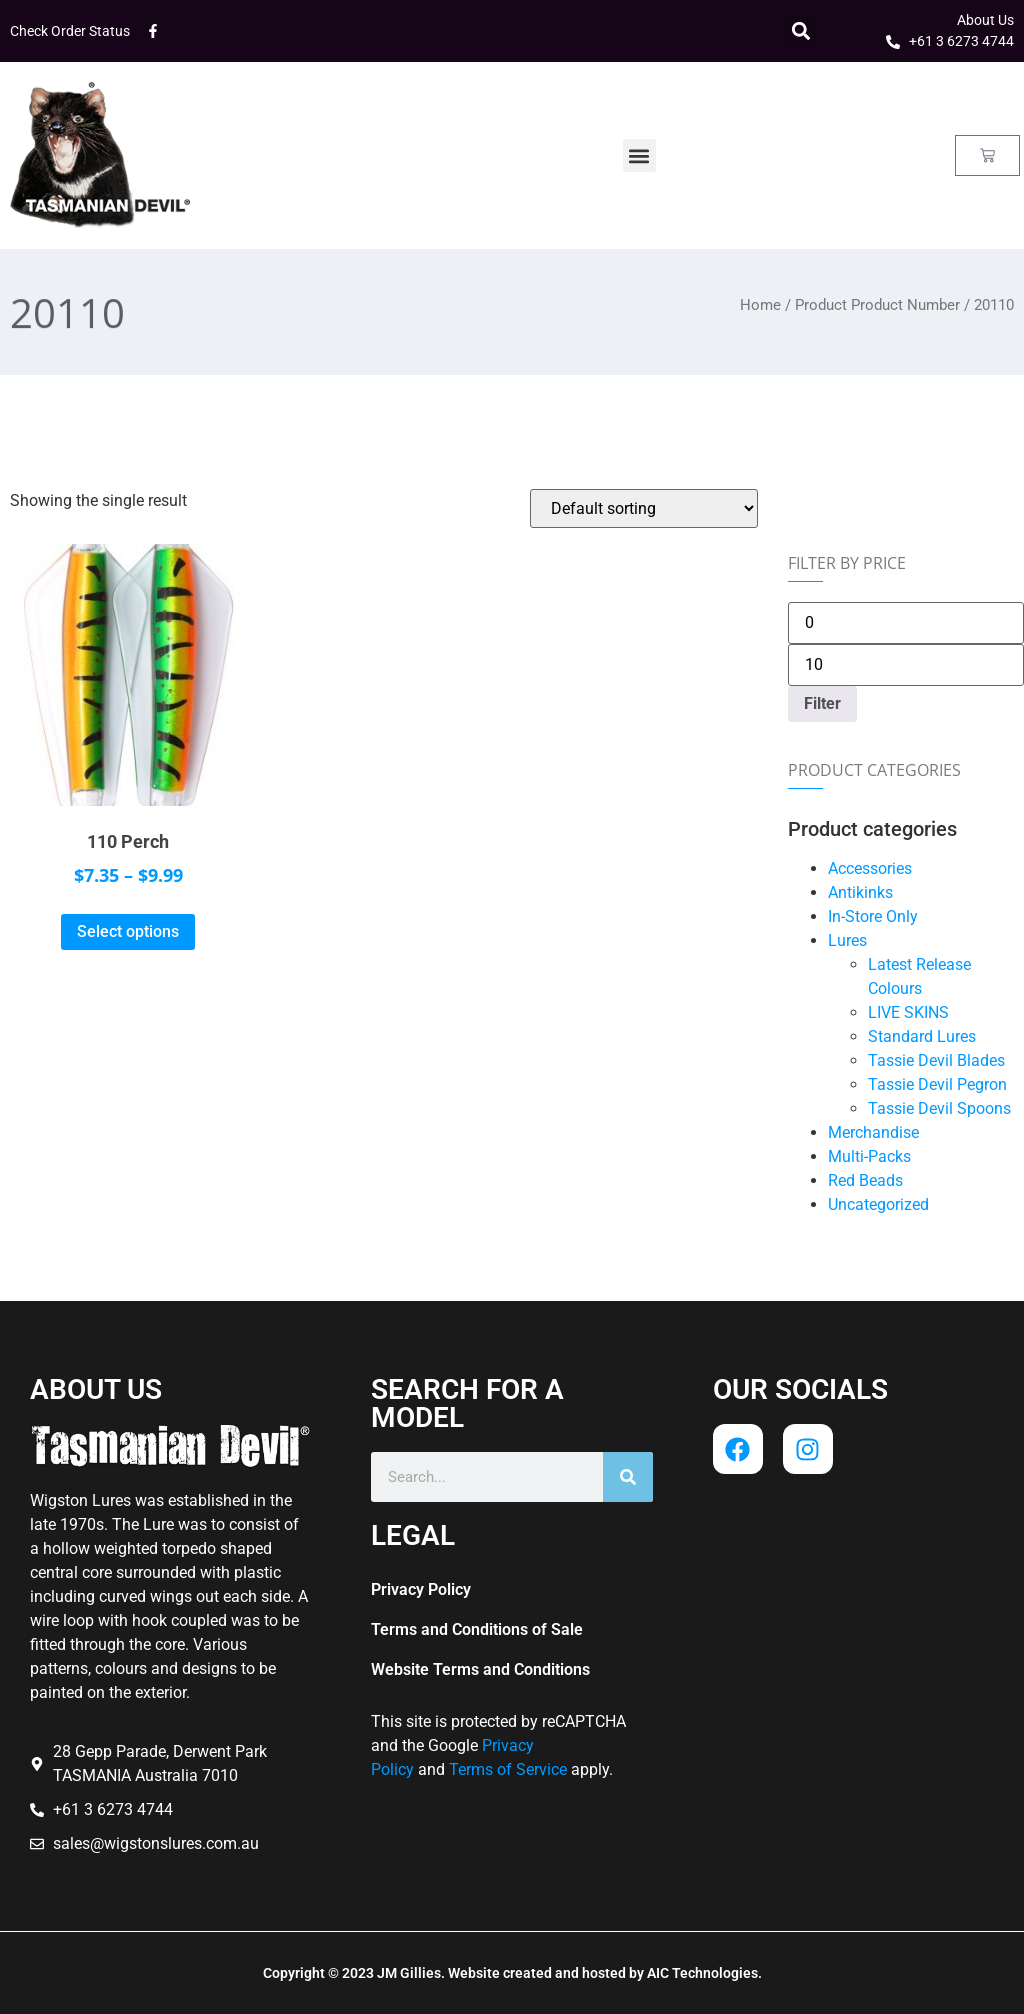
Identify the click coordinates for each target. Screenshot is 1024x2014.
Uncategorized (878, 1204)
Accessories (870, 868)
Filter (822, 703)
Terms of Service (508, 1769)
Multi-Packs (869, 1156)
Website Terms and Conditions (480, 1669)
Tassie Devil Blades (936, 1060)
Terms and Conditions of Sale (477, 1629)
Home (760, 305)
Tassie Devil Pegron (937, 1084)
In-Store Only (873, 916)
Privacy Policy (421, 1589)
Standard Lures (922, 1036)
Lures (847, 940)
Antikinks (860, 892)
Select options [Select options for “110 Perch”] (128, 931)
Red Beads (865, 1180)
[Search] (628, 1477)
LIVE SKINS (908, 1012)
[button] (800, 31)
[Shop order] (644, 508)
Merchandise (873, 1132)
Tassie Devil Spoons (939, 1108)
